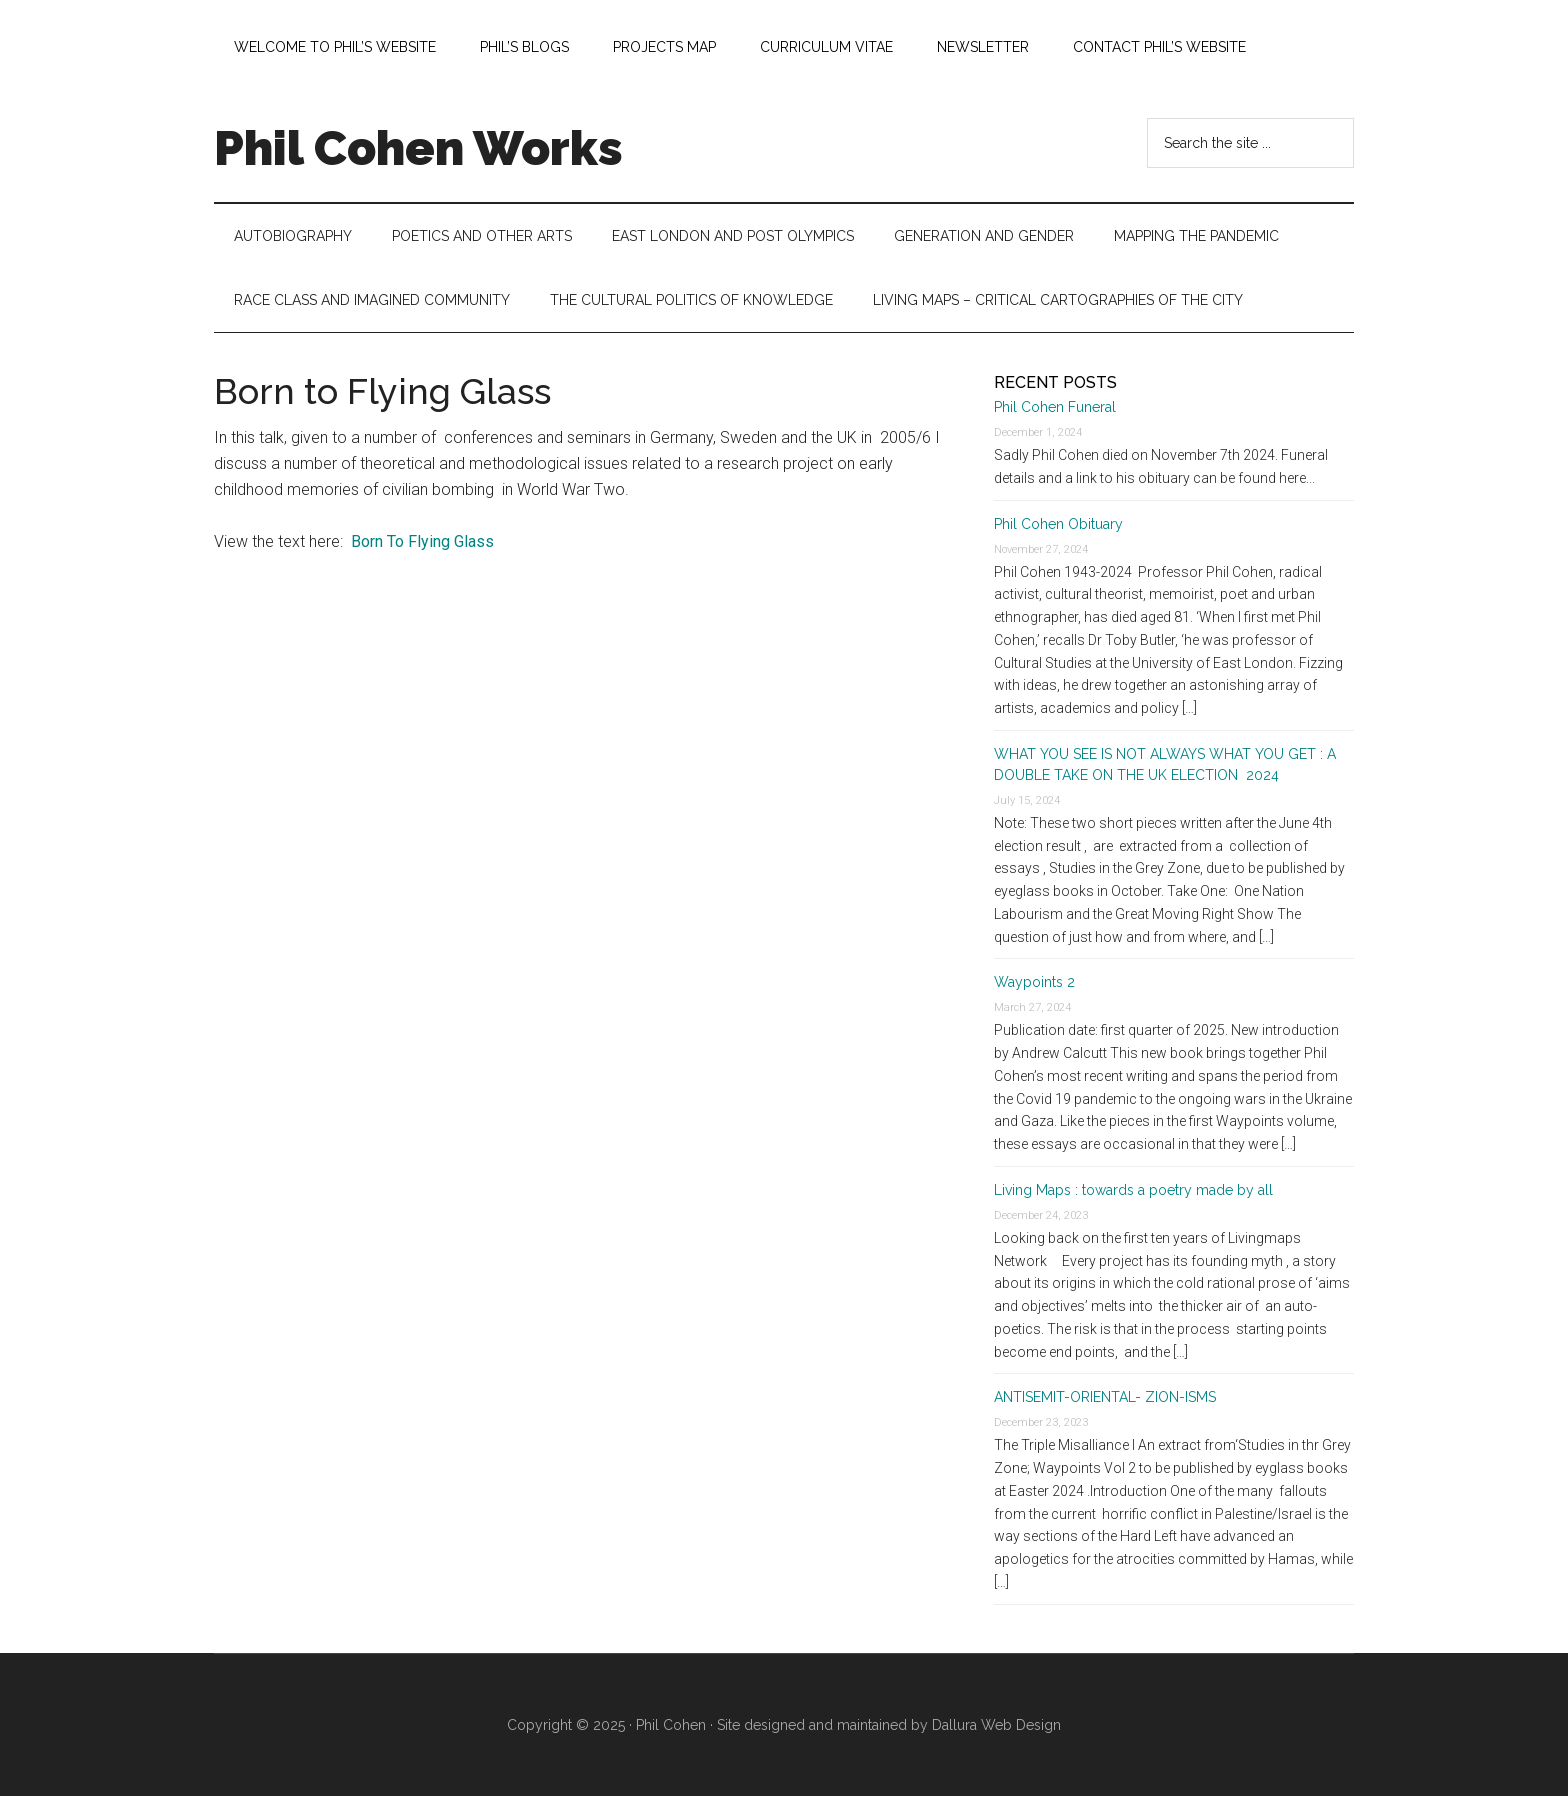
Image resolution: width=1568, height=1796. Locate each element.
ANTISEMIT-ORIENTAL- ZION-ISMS (1105, 1397)
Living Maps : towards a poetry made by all (1133, 1190)
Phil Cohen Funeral (1055, 407)
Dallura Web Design (996, 1725)
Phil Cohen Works (418, 148)
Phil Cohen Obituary (1058, 524)
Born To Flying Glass (422, 541)
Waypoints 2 (1034, 982)
